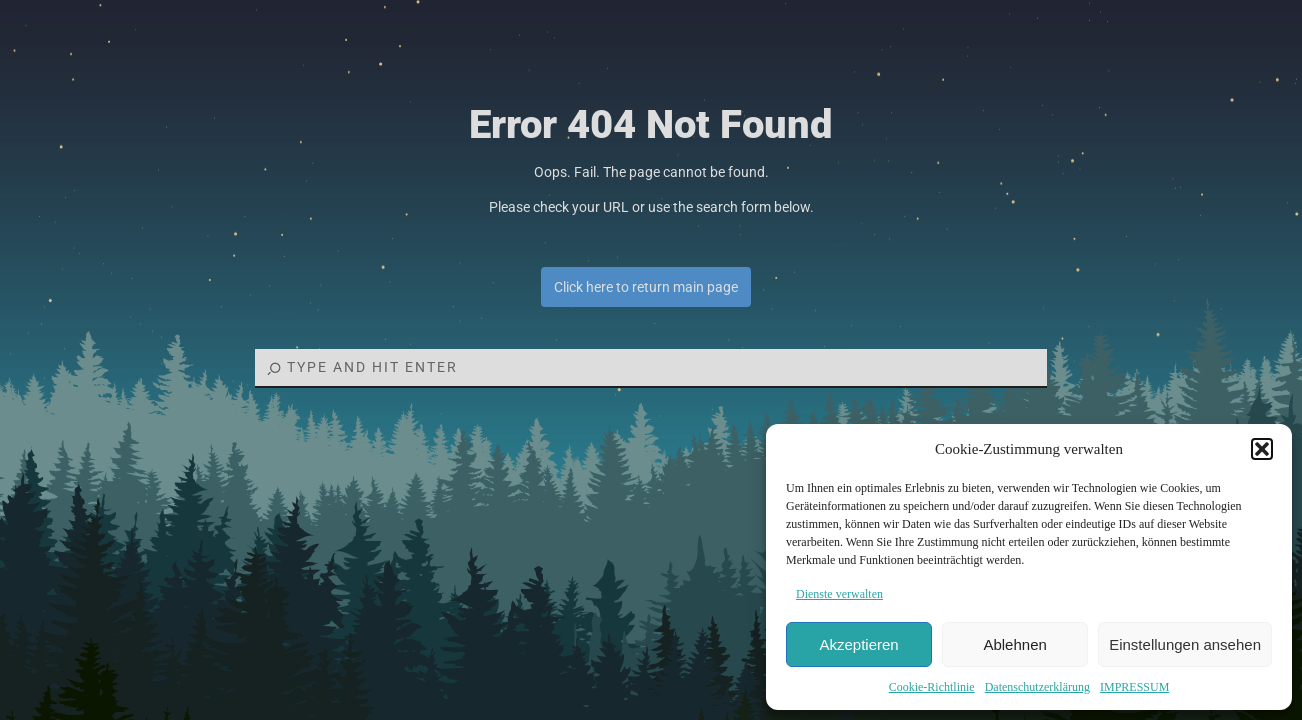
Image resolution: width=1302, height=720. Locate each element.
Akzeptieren (858, 644)
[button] (1262, 449)
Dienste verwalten (839, 594)
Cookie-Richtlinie (932, 687)
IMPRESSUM (1134, 687)
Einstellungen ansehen (1185, 644)
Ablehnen (1014, 644)
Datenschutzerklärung (1037, 687)
